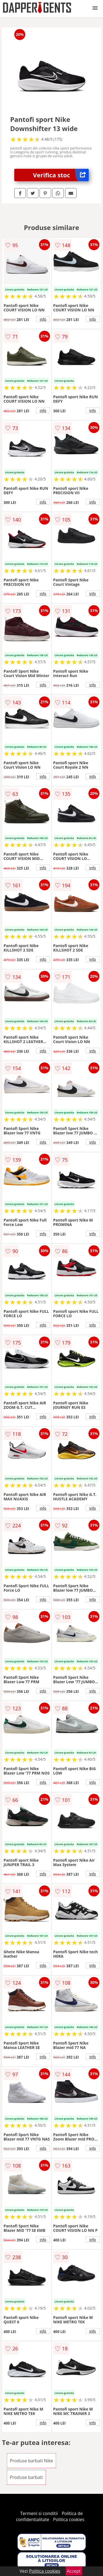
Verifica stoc (61, 175)
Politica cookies (68, 2519)
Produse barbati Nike (31, 2461)
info (43, 319)
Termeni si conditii (39, 2513)
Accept (74, 2571)
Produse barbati (26, 2477)
